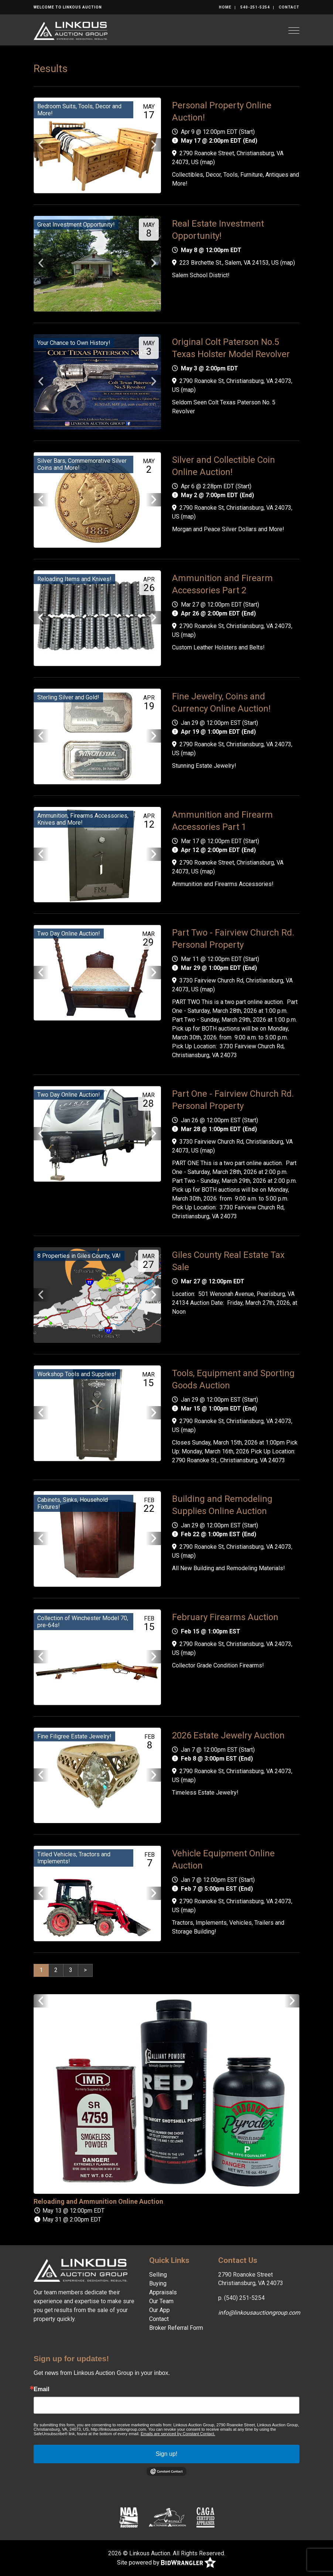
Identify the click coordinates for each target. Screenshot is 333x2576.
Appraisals (163, 2292)
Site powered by (166, 2563)
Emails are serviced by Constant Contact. (178, 2433)
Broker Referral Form (176, 2327)
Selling (158, 2274)
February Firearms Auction (225, 1617)
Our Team (161, 2301)
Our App (159, 2310)
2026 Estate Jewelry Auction (228, 1735)
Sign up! (167, 2454)
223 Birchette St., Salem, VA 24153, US (229, 262)
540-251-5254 (255, 7)
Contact (289, 7)
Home (225, 7)
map (207, 162)
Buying (157, 2283)
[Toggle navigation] (293, 30)
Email (41, 2389)
